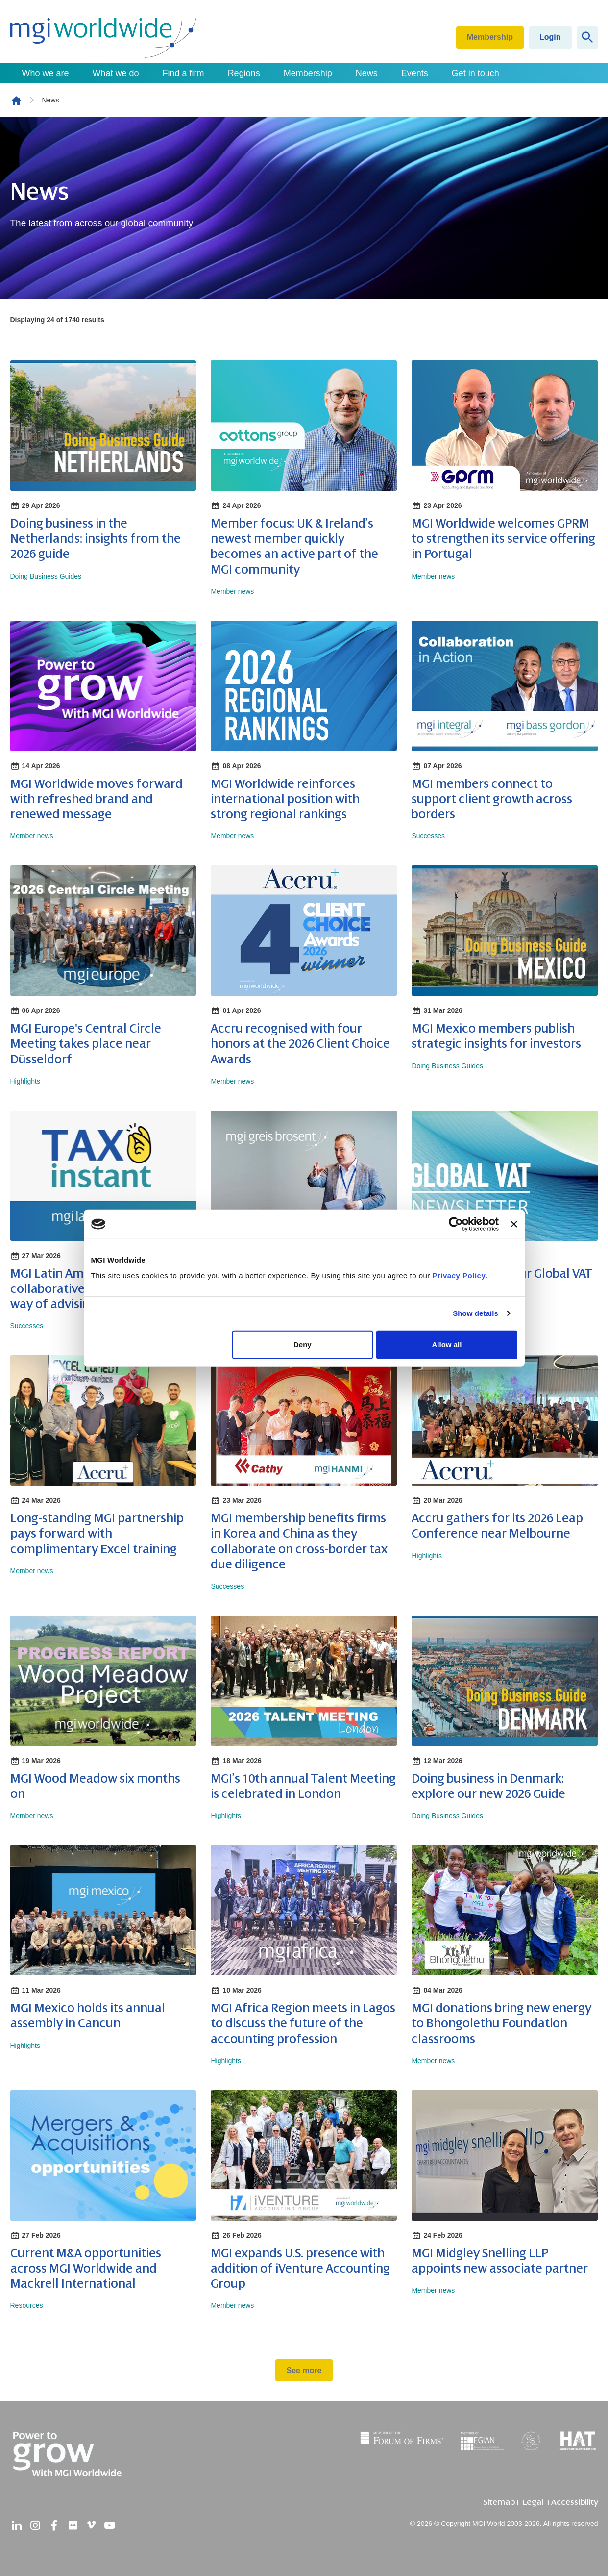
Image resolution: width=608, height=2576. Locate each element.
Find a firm (183, 73)
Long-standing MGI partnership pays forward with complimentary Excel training (97, 1534)
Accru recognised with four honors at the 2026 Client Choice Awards (300, 1044)
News (367, 73)
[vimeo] (91, 2525)
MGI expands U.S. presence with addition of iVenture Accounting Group (300, 2269)
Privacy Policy (459, 1275)
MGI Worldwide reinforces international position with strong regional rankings (285, 799)
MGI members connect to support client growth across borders (492, 799)
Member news (232, 591)
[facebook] (54, 2525)
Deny (302, 1344)
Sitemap (499, 2502)
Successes (428, 836)
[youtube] (109, 2525)
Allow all (447, 1344)
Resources (26, 2305)
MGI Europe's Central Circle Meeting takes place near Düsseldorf (85, 1044)
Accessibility (574, 2502)
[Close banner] (514, 1224)
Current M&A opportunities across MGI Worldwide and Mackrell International (85, 2269)
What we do (116, 73)
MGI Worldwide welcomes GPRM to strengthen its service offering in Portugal (503, 539)
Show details (475, 1313)
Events (414, 73)
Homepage (16, 100)
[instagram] (35, 2525)
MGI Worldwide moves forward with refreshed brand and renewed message (96, 799)
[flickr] (72, 2525)
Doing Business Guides (46, 576)
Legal (533, 2502)
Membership (490, 37)
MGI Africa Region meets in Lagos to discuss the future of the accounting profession (303, 2023)
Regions (244, 73)
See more (303, 2370)
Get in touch (475, 73)
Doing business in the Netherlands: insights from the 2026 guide (95, 539)
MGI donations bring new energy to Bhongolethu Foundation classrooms (501, 2023)
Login (550, 37)
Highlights (25, 1081)
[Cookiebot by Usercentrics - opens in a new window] (456, 1224)
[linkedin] (16, 2525)
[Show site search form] (587, 37)
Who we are (45, 73)
